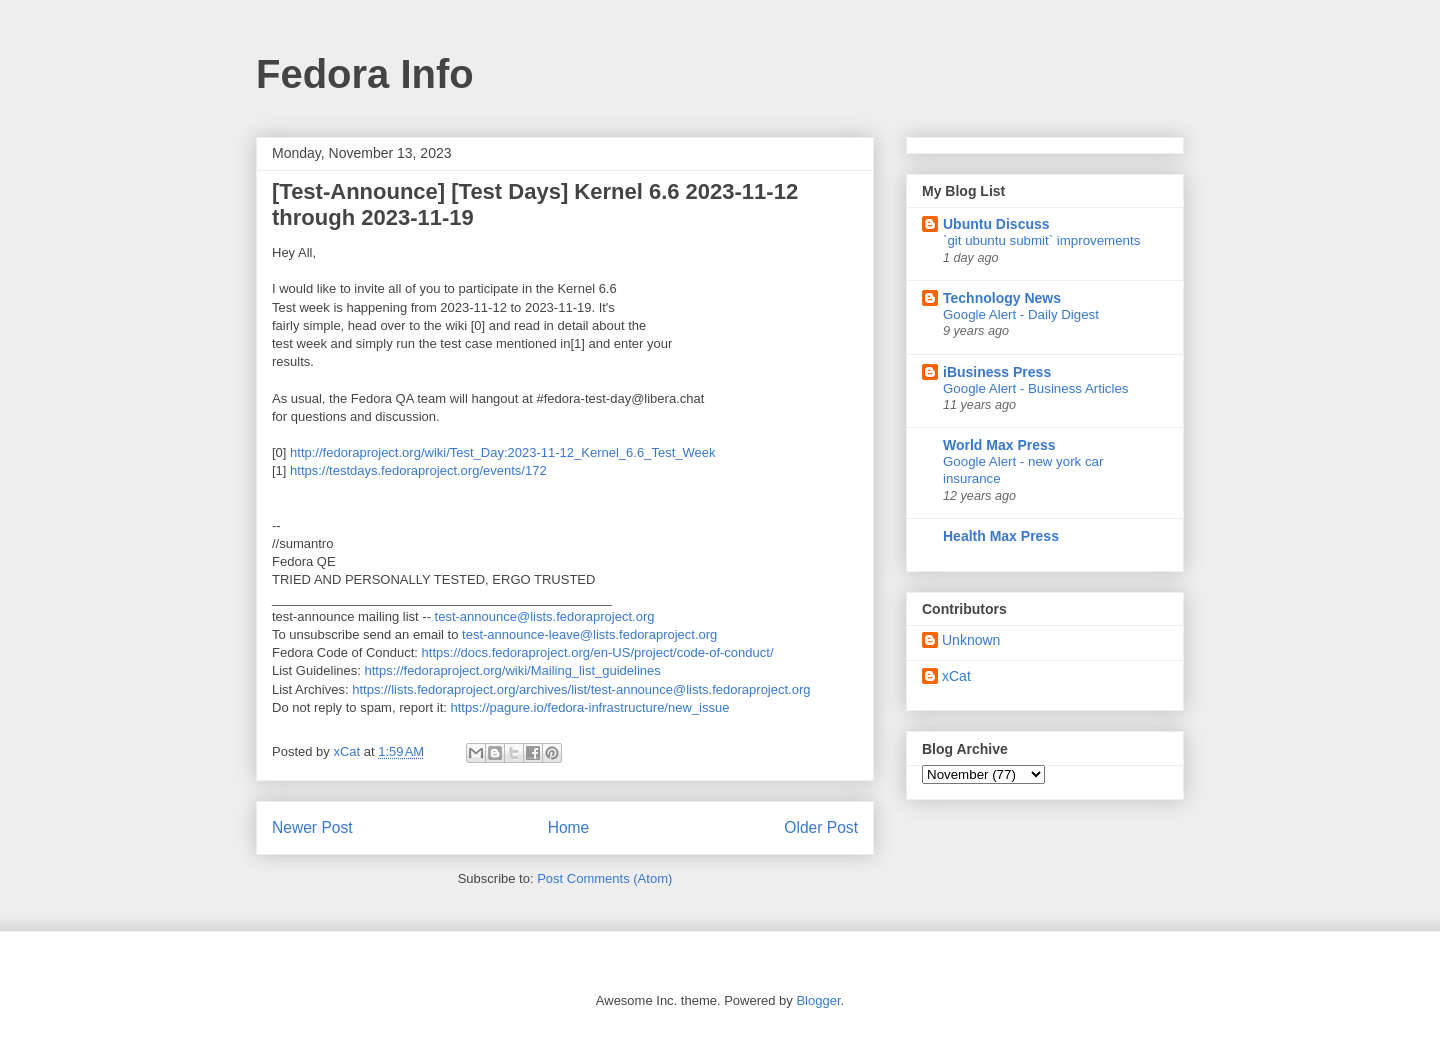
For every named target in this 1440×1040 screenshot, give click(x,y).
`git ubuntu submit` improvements (1041, 240)
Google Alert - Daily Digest (1021, 314)
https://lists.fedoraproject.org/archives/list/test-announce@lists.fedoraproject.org (581, 689)
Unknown (971, 640)
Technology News (1002, 298)
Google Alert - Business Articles (1036, 388)
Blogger (818, 1000)
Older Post (821, 827)
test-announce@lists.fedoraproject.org (545, 616)
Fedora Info (365, 74)
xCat (956, 676)
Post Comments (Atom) (604, 878)
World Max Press (999, 445)
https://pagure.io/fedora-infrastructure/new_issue (589, 707)
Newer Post (312, 827)
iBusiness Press (997, 372)
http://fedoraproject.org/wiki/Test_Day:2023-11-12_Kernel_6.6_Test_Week (502, 452)
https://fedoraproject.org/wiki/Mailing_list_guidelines (513, 670)
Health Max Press (1001, 536)
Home (569, 827)
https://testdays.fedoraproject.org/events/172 (418, 470)
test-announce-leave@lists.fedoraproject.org (589, 634)
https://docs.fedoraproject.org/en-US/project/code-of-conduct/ (598, 652)
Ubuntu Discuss (996, 224)
